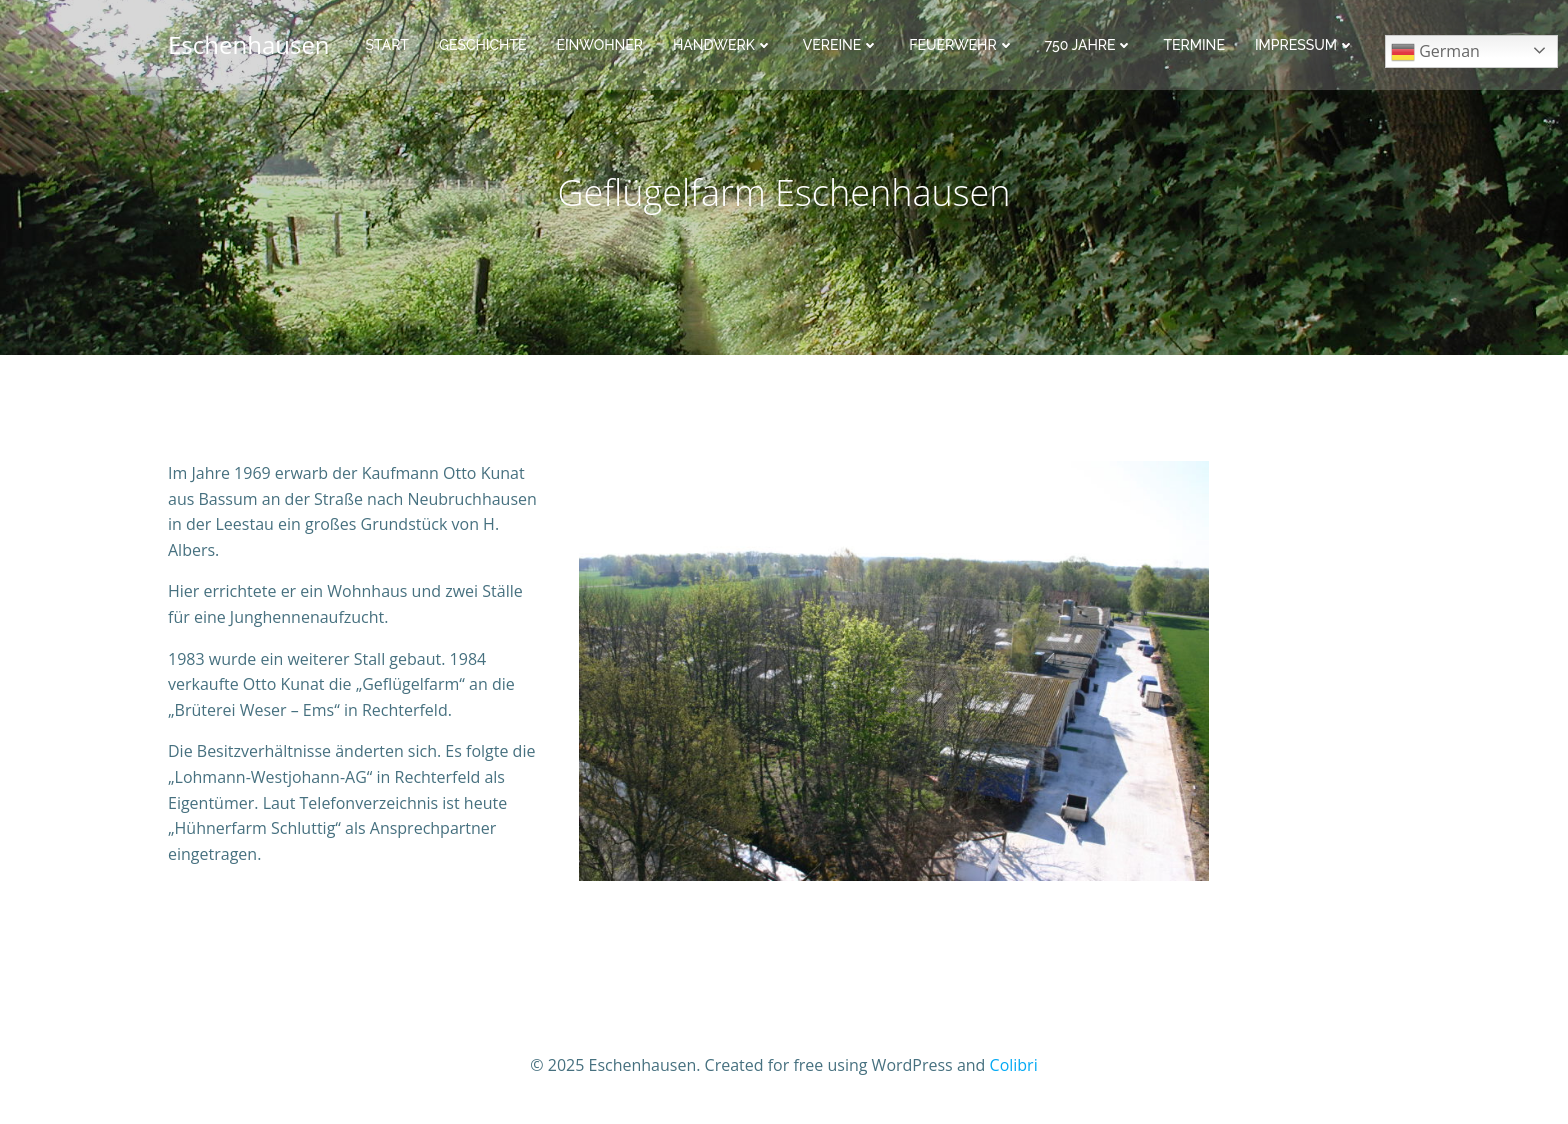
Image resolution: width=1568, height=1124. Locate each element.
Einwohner (599, 45)
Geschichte (483, 45)
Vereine (841, 45)
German (1435, 52)
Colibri (1014, 1065)
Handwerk (723, 45)
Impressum (1305, 45)
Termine (1193, 45)
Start (387, 45)
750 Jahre (1089, 45)
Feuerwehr (961, 45)
